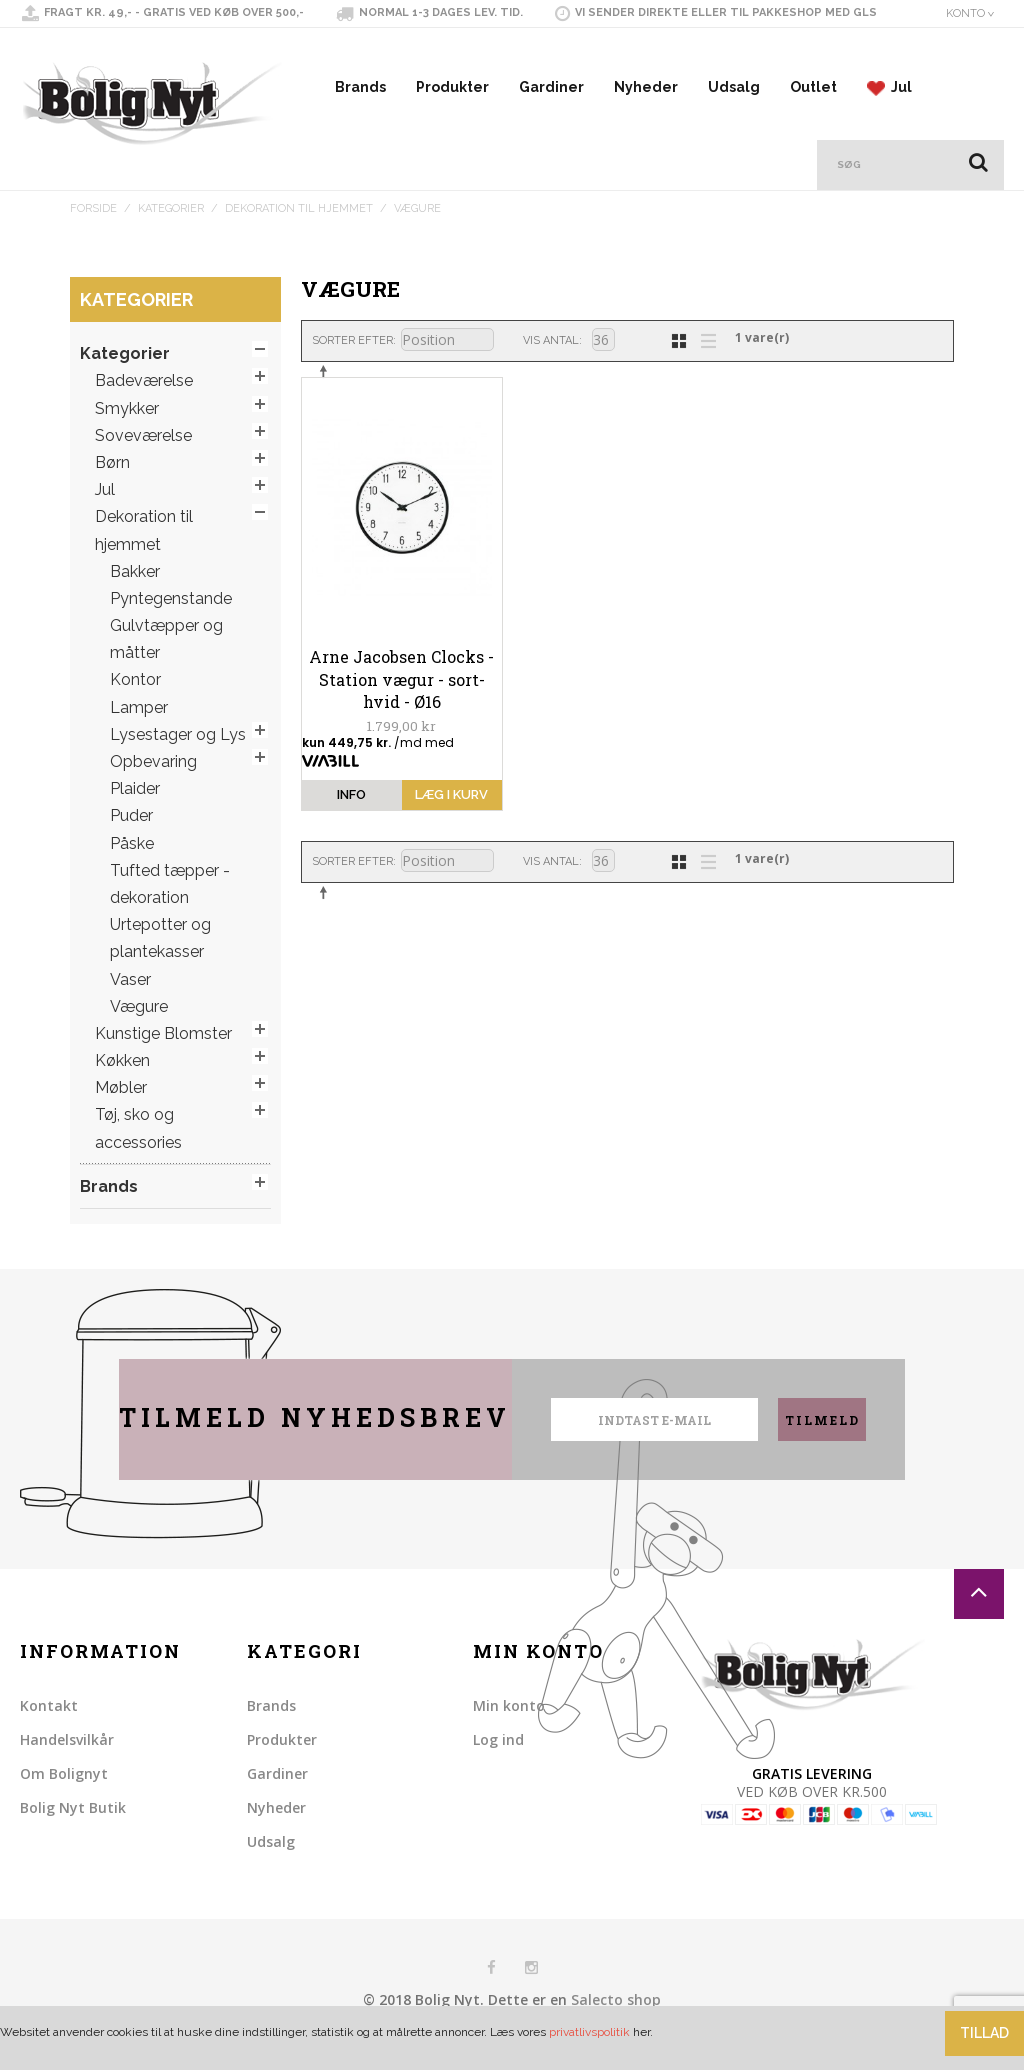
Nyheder (646, 110)
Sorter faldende (327, 394)
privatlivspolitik (589, 2032)
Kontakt (49, 1728)
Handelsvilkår (67, 1762)
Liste (703, 362)
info (351, 817)
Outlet (813, 110)
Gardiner (551, 110)
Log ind (498, 1762)
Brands (360, 110)
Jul (889, 110)
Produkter (452, 110)
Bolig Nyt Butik (73, 1830)
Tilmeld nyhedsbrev (315, 1440)
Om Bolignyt (64, 1796)
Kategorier (171, 231)
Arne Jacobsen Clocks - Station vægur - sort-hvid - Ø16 (401, 702)
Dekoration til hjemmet (299, 231)
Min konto (509, 1728)
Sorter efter (352, 363)
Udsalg (734, 110)
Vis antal (551, 363)
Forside (93, 231)
